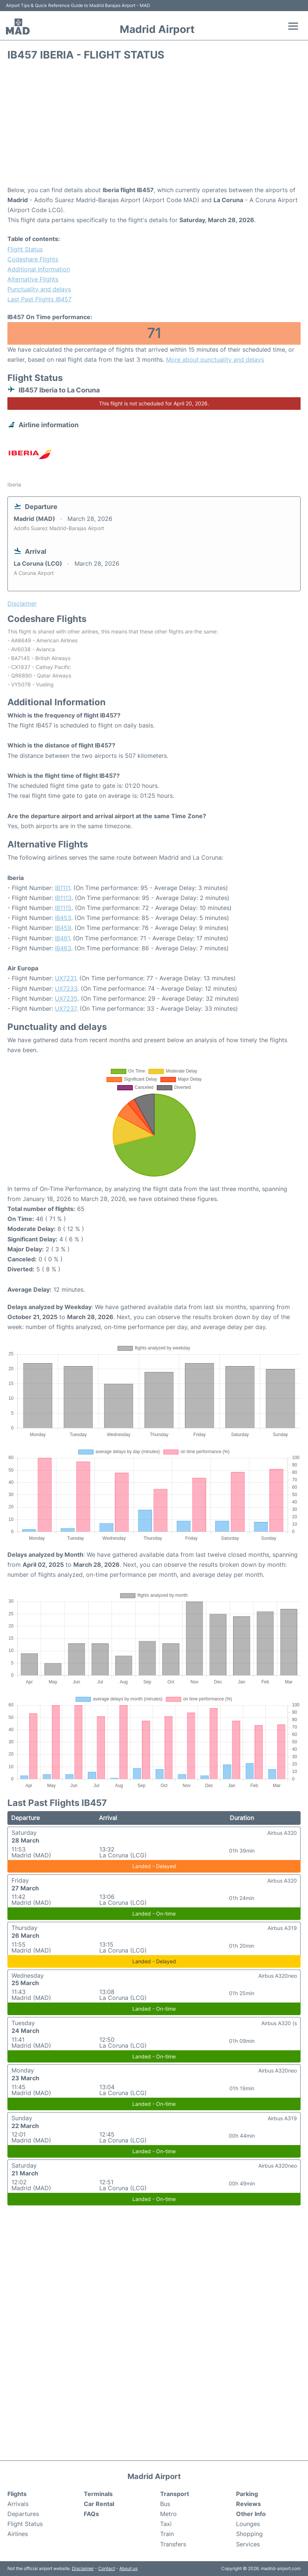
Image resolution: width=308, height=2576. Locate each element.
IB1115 (63, 907)
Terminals (98, 2494)
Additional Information (38, 269)
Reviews (248, 2504)
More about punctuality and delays (215, 359)
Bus (165, 2504)
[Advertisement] (154, 126)
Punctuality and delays (39, 289)
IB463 (63, 948)
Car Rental (99, 2504)
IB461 (62, 938)
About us (128, 2568)
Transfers (173, 2544)
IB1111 (62, 887)
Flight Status (25, 249)
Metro (168, 2514)
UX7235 (66, 998)
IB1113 (63, 897)
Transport (174, 2494)
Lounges (248, 2524)
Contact (106, 2568)
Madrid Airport (157, 29)
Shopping (249, 2533)
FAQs (91, 2514)
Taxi (166, 2524)
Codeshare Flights (32, 259)
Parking (247, 2494)
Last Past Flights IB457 (39, 299)
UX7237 (65, 1008)
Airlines (17, 2533)
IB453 (63, 917)
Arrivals (18, 2504)
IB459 (63, 927)
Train (167, 2533)
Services (248, 2544)
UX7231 (65, 978)
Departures (23, 2514)
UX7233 (66, 988)
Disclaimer (83, 2568)
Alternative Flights (32, 279)
